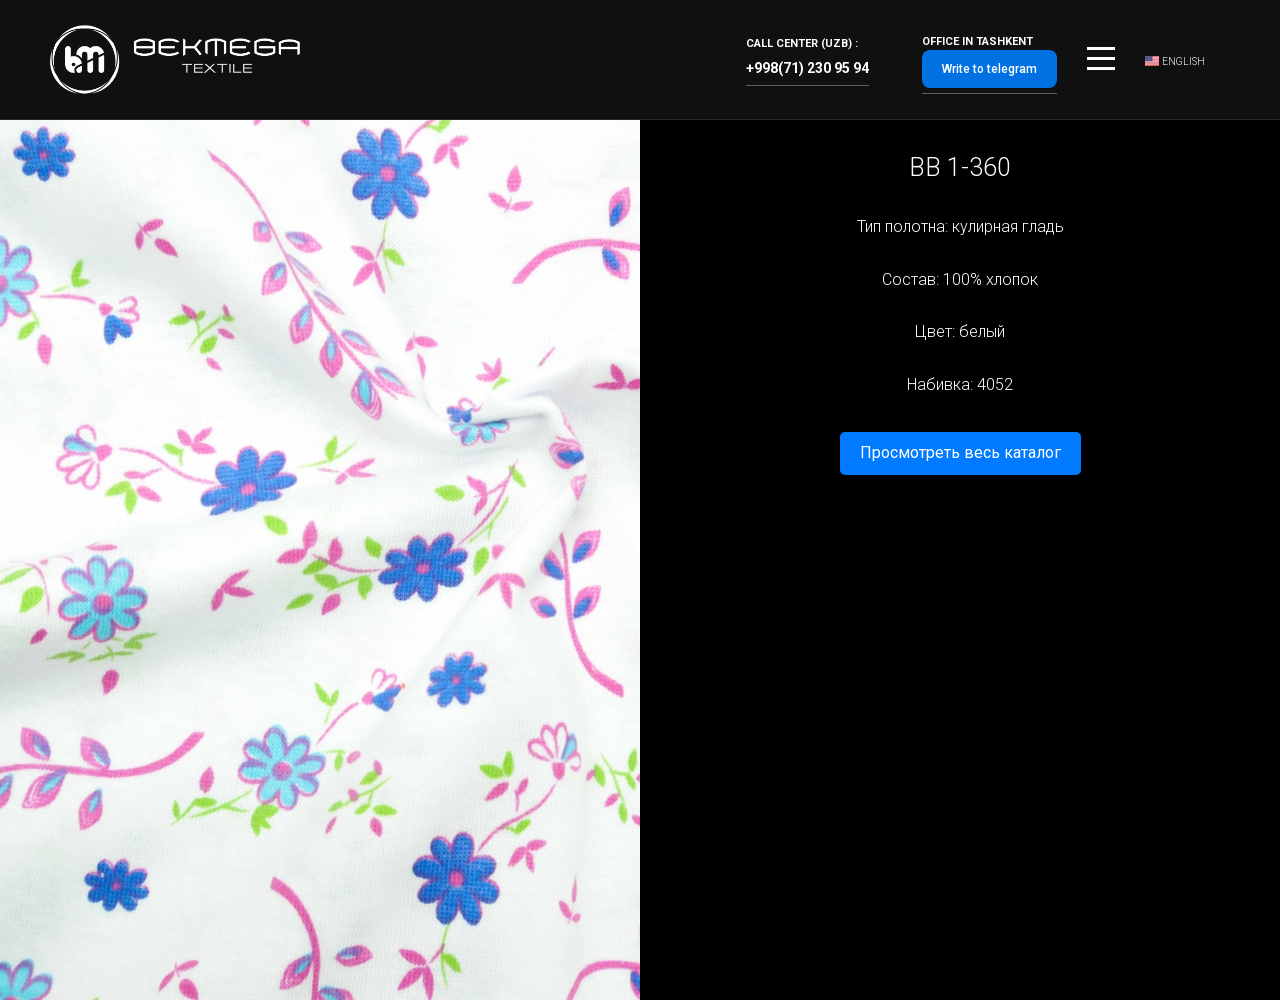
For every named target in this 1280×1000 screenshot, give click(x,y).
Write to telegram (989, 69)
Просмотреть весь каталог (960, 452)
